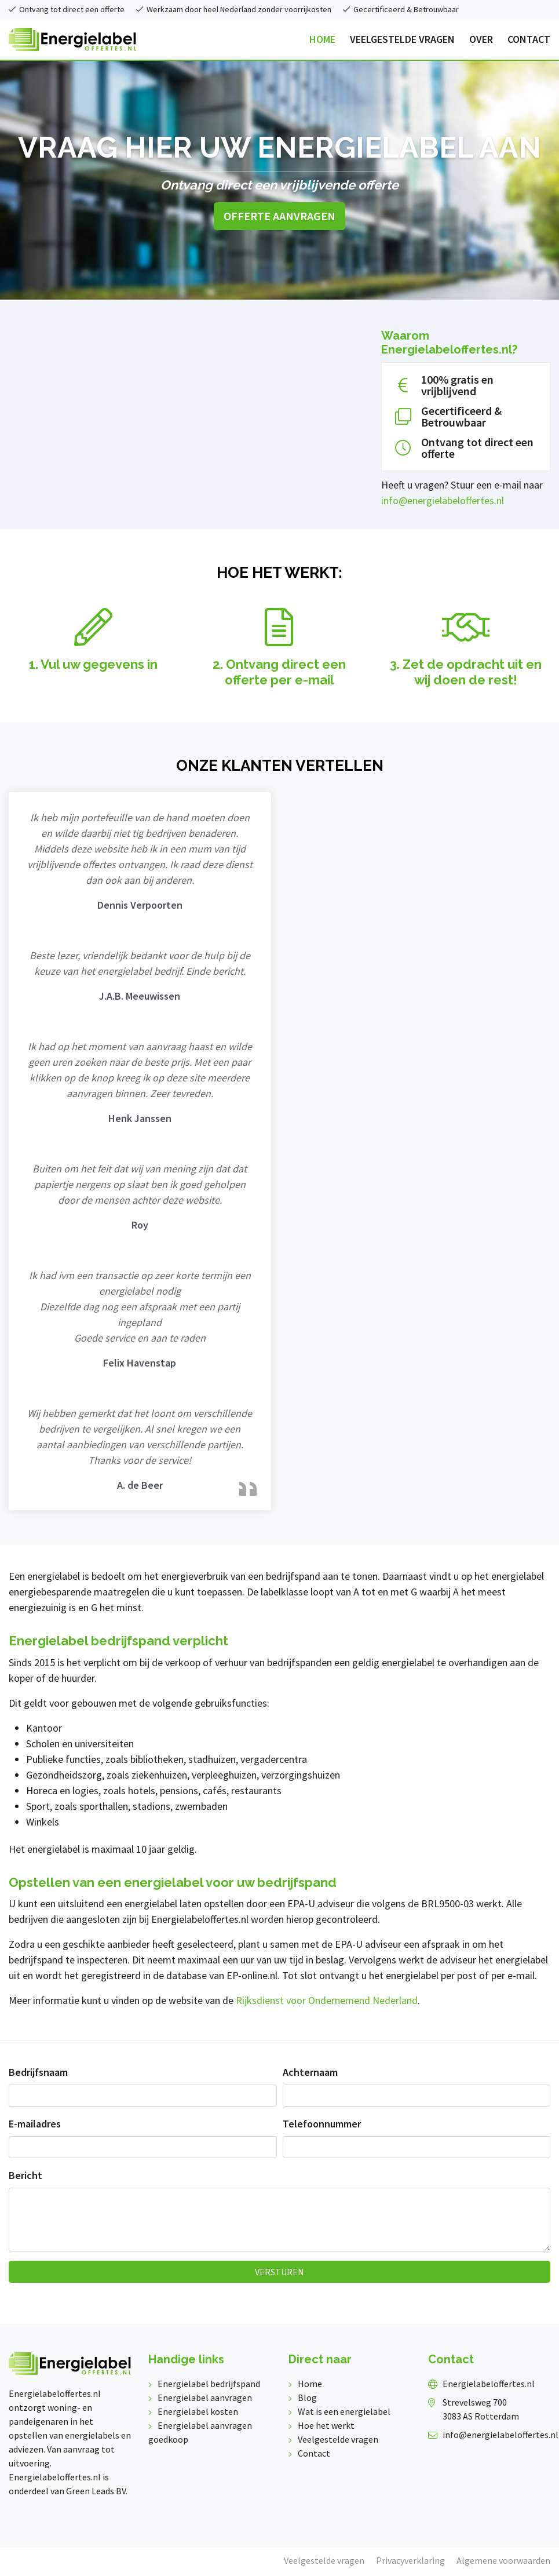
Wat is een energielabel (344, 2411)
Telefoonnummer (322, 2123)
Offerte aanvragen (279, 216)
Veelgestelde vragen (338, 2439)
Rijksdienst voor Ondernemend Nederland (327, 2000)
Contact (314, 2453)
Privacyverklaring (410, 2560)
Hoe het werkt (326, 2425)
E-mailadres (35, 2123)
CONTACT (528, 39)
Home (310, 2383)
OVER (481, 39)
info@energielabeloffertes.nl (442, 500)
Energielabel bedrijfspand (209, 2383)
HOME (322, 39)
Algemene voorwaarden (503, 2560)
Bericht (25, 2175)
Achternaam (310, 2072)
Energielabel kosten (198, 2411)
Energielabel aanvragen (205, 2397)
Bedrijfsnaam (38, 2072)
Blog (307, 2397)
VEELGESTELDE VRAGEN (402, 39)
